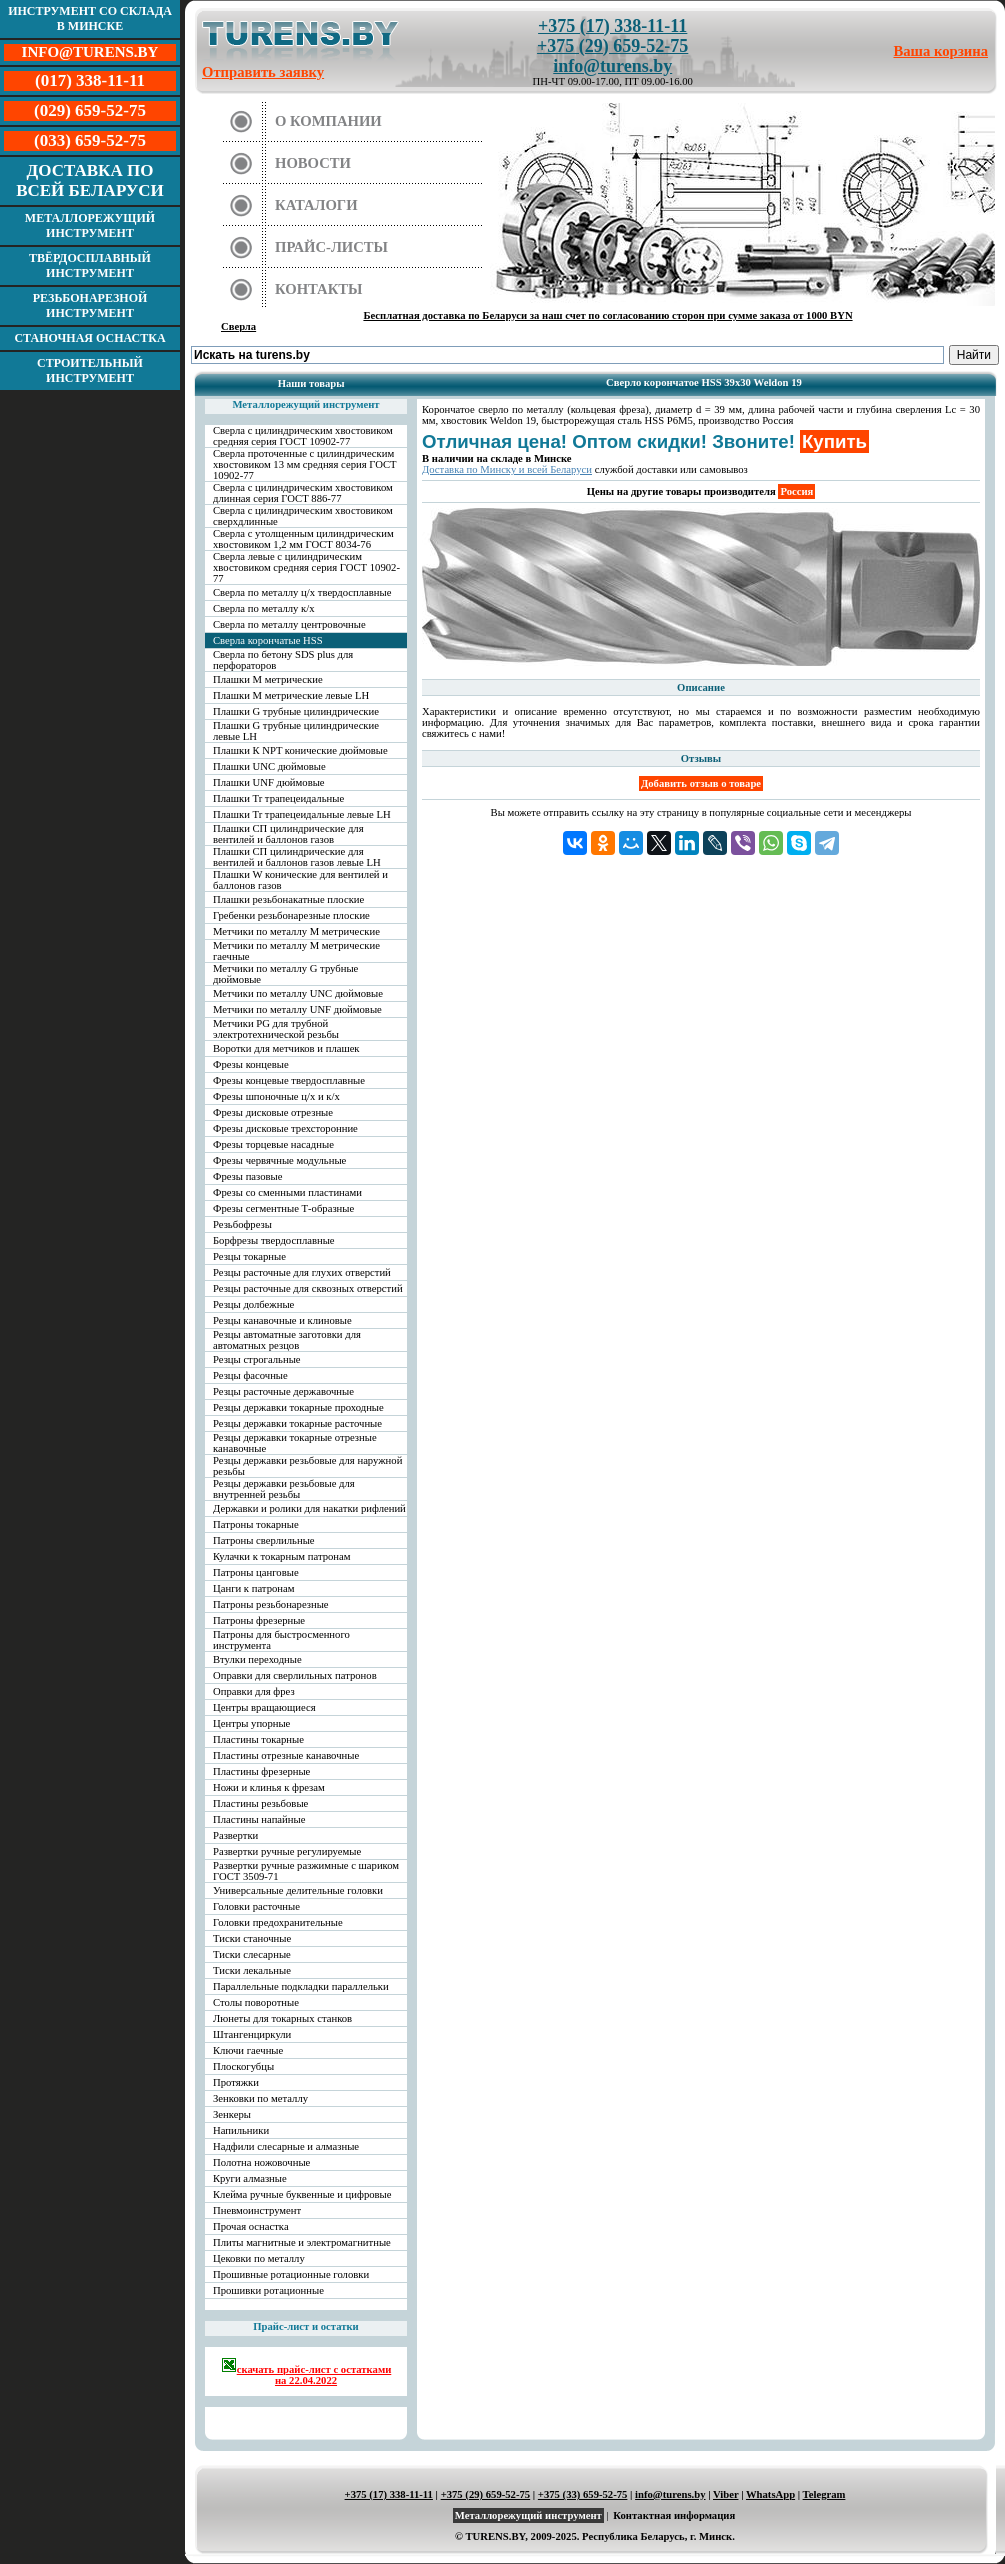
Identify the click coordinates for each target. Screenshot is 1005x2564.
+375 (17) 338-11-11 (612, 26)
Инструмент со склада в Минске (90, 18)
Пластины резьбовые (260, 1803)
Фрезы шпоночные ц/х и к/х (276, 1096)
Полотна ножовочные (261, 2162)
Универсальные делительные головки (298, 1890)
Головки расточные (256, 1906)
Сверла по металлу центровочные (289, 624)
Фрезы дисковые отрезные (273, 1112)
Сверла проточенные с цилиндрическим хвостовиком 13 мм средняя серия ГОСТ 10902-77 (305, 464)
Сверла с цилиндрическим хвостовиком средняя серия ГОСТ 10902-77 (303, 436)
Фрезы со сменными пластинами (287, 1192)
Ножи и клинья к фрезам (269, 1787)
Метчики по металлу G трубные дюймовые (285, 974)
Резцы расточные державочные (283, 1391)
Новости (313, 163)
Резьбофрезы (242, 1224)
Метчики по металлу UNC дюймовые (298, 993)
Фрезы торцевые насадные (273, 1144)
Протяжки (236, 2082)
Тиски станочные (252, 1938)
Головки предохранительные (278, 1922)
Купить (834, 441)
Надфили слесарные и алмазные (286, 2146)
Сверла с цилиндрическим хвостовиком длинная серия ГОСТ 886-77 (303, 493)
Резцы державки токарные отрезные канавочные (295, 1443)
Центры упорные (251, 1723)
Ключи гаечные (248, 2050)
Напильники (241, 2130)
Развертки (235, 1835)
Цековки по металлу (259, 2258)
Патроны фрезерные (259, 1620)
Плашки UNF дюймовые (269, 782)
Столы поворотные (256, 2002)
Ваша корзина (941, 51)
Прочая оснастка (251, 2226)
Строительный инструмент (90, 370)
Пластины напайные (259, 1819)
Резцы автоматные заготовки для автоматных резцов (287, 1340)
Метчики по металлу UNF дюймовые (297, 1009)
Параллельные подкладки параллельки (301, 1986)
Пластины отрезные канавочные (286, 1755)
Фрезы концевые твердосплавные (289, 1080)
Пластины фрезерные (261, 1771)
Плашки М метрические (268, 679)
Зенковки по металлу (260, 2098)
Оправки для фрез (254, 1691)
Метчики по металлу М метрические (296, 931)
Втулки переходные (257, 1659)
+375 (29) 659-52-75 (612, 46)
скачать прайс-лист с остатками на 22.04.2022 (306, 2371)
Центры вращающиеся (264, 1707)
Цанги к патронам (253, 1588)
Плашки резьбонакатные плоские (288, 899)
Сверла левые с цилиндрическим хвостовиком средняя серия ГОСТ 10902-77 (306, 567)
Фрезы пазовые (247, 1176)
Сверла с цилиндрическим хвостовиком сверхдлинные (303, 516)
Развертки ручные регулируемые (287, 1851)
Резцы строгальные (257, 1359)
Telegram (824, 2494)
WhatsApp (770, 2494)
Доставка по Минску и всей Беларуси (507, 469)
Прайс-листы (331, 247)
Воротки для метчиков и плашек (286, 1048)
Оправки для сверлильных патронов (295, 1675)
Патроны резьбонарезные (271, 1604)
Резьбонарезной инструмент (90, 305)
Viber (725, 2494)
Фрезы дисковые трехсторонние (285, 1128)
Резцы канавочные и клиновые (282, 1320)
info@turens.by (612, 66)
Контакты (319, 289)
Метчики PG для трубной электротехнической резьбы (276, 1029)
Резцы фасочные (250, 1375)
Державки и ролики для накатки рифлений (309, 1508)
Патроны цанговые (256, 1572)
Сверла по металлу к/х (264, 608)
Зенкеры (232, 2114)
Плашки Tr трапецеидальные (278, 798)
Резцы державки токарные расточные (297, 1423)
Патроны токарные (256, 1524)
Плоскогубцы (243, 2066)
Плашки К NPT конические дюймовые (300, 750)
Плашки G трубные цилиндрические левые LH (296, 731)
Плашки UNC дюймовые (269, 766)
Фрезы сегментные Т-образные (283, 1208)
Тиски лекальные (252, 1970)
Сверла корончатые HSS (268, 640)
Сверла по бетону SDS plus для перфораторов (283, 660)
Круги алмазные (250, 2178)
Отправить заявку (263, 72)
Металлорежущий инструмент (90, 225)
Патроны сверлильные (264, 1540)
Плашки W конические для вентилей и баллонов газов (300, 880)
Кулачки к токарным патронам (282, 1556)
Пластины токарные (258, 1739)
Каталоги (316, 205)
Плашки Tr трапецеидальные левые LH (302, 814)
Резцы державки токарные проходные (298, 1407)
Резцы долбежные (253, 1304)
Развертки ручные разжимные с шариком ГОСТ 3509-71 (306, 1871)
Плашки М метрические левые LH (291, 695)
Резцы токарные (249, 1256)
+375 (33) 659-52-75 (583, 2494)
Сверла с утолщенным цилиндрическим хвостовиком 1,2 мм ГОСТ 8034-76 (303, 539)
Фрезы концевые (251, 1064)
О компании (328, 121)
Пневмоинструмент (257, 2210)
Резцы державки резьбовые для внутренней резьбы (284, 1489)
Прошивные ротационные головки (291, 2274)
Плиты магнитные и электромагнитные (302, 2242)
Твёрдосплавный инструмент (90, 265)
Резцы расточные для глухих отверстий (302, 1272)
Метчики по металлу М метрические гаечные (296, 951)
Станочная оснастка (89, 338)
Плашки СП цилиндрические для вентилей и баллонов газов (288, 834)
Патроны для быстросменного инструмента (281, 1640)
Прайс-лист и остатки (306, 2326)
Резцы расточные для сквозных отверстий (308, 1288)
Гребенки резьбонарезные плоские (291, 915)
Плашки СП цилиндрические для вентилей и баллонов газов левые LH (297, 857)
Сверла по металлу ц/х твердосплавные (302, 592)
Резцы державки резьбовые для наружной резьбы (307, 1466)
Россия (796, 491)
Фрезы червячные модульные (279, 1160)
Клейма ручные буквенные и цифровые (302, 2194)
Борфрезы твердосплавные (274, 1240)
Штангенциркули (252, 2034)
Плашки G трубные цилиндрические (296, 711)
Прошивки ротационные (268, 2290)
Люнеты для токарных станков (282, 2018)
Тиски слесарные (252, 1954)
